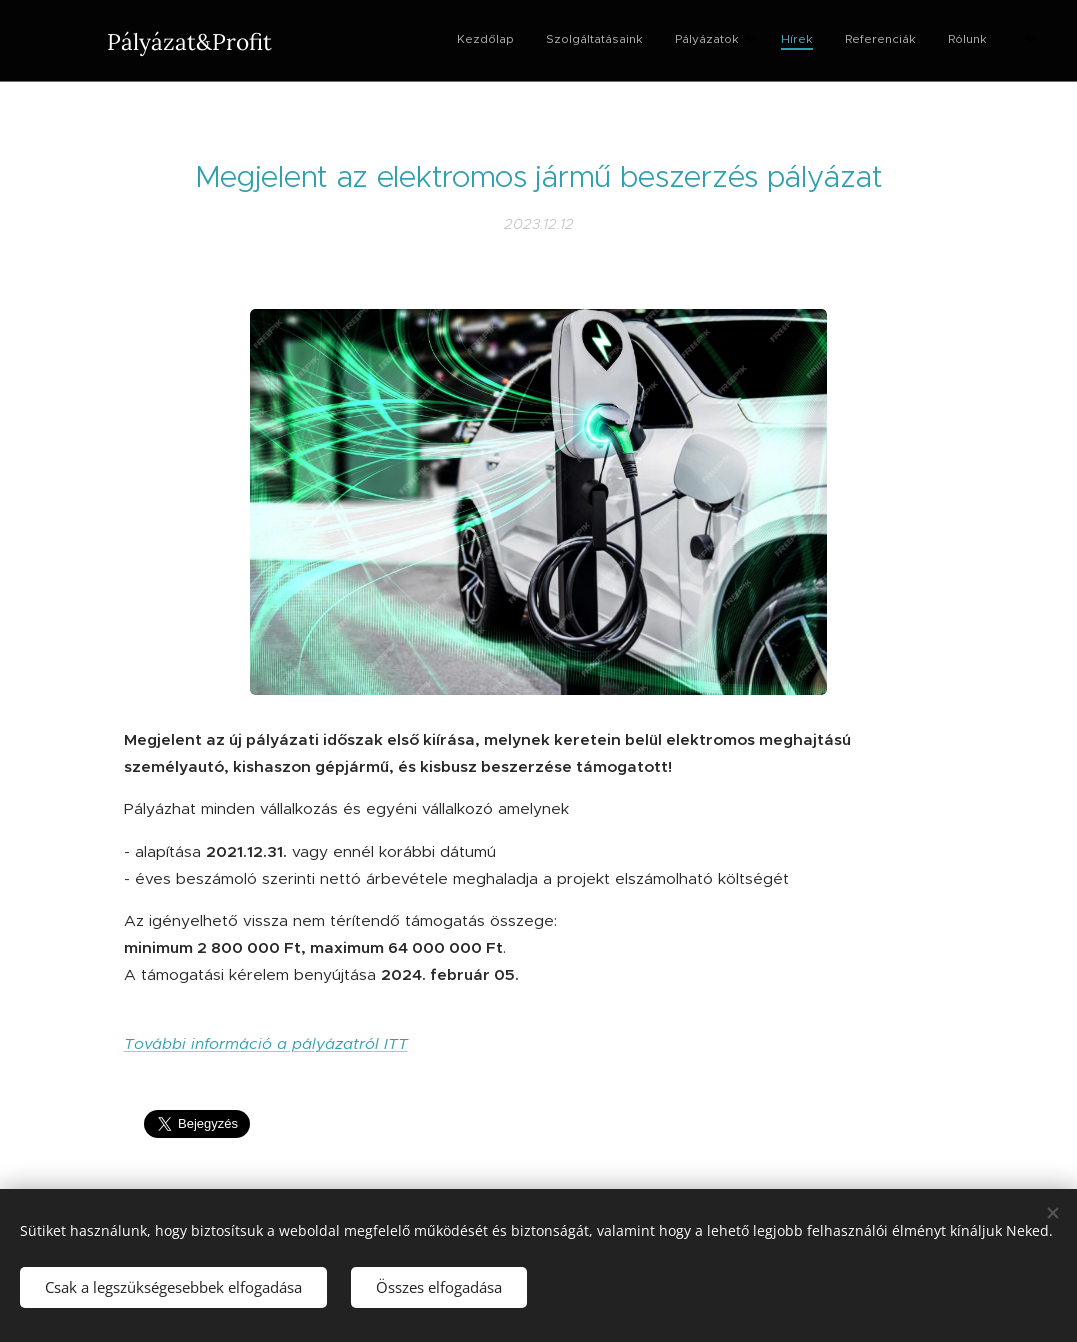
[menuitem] (781, 41)
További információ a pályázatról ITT (266, 1043)
